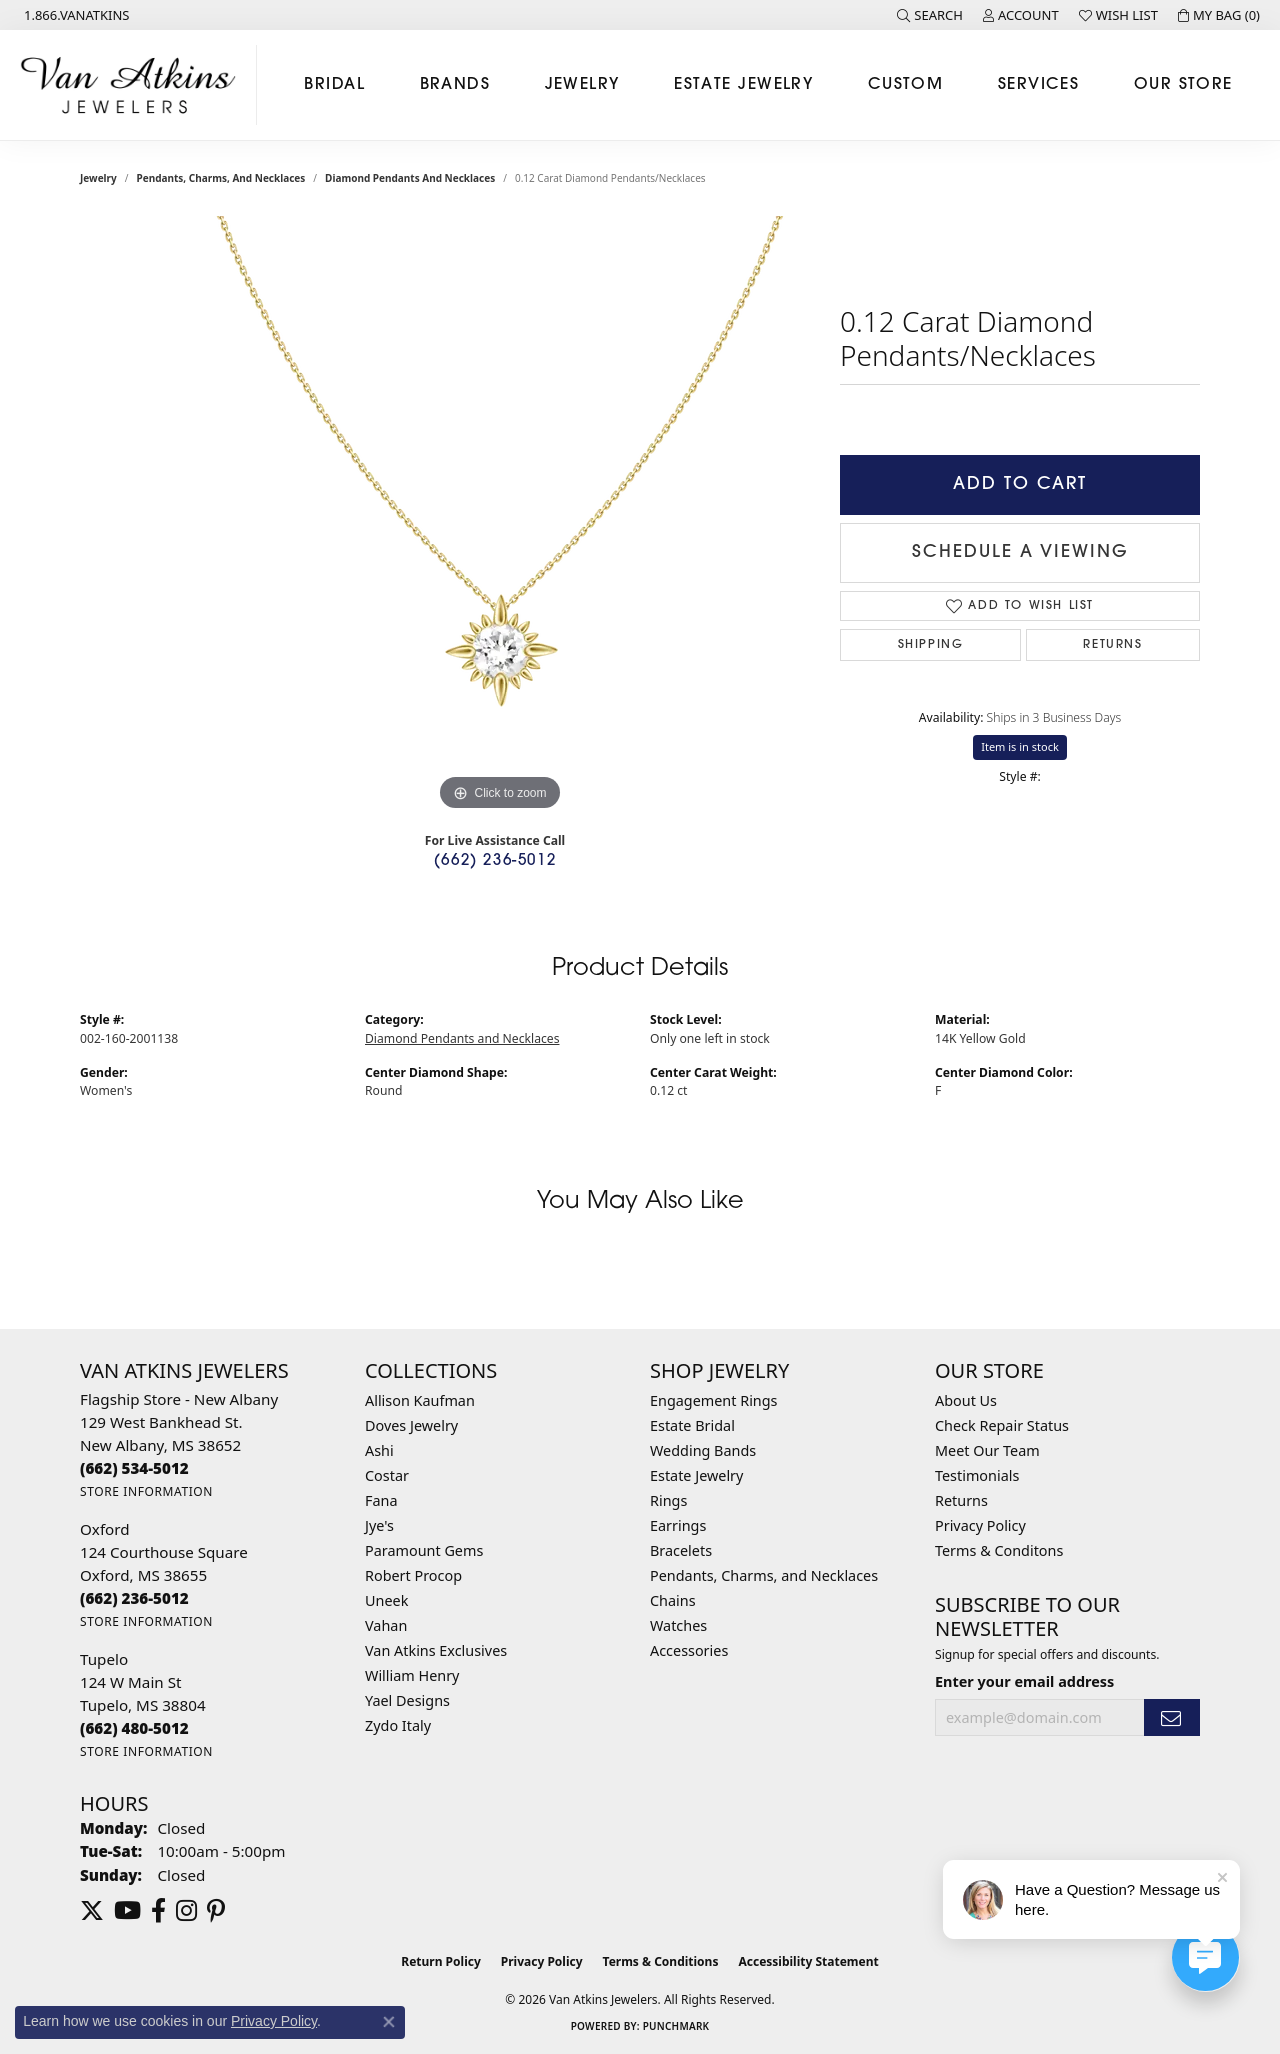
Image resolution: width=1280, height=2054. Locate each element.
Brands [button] (455, 85)
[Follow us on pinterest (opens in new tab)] (216, 1911)
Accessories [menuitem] (689, 1650)
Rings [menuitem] (668, 1500)
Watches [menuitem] (678, 1625)
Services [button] (1039, 85)
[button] (930, 15)
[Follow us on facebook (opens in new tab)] (158, 1911)
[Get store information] (146, 1491)
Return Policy (441, 1961)
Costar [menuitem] (387, 1475)
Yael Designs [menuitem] (407, 1700)
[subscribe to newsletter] (1172, 1717)
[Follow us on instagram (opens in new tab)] (186, 1911)
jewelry (98, 178)
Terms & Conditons (999, 1550)
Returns (1112, 645)
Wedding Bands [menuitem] (703, 1450)
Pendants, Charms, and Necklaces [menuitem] (764, 1575)
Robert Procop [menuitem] (413, 1575)
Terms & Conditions (661, 1961)
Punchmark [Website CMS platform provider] (676, 2026)
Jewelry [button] (582, 85)
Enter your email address (1024, 1681)
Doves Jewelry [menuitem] (411, 1425)
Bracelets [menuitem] (681, 1550)
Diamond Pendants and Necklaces (410, 178)
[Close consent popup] (389, 2022)
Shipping (931, 645)
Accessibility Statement (808, 1961)
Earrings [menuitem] (678, 1525)
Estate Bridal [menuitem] (692, 1425)
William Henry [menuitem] (412, 1675)
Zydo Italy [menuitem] (398, 1725)
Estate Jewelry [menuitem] (696, 1475)
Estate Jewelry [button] (743, 85)
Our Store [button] (1183, 85)
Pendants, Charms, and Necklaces (221, 178)
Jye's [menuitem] (379, 1525)
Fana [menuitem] (381, 1500)
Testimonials (977, 1475)
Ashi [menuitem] (379, 1450)
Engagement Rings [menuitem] (714, 1400)
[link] (75, 15)
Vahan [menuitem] (386, 1625)
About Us (966, 1400)
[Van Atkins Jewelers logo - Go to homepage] (133, 85)
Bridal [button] (334, 85)
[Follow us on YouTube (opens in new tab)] (127, 1911)
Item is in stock (1020, 746)
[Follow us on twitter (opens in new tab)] (92, 1911)
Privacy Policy (980, 1525)
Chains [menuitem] (673, 1600)
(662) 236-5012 (495, 861)
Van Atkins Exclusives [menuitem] (436, 1650)
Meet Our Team (987, 1450)
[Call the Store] (134, 1468)
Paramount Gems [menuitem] (424, 1550)
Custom (906, 85)
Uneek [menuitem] (386, 1600)
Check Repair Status (1002, 1425)
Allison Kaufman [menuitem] (420, 1400)
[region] (500, 516)
